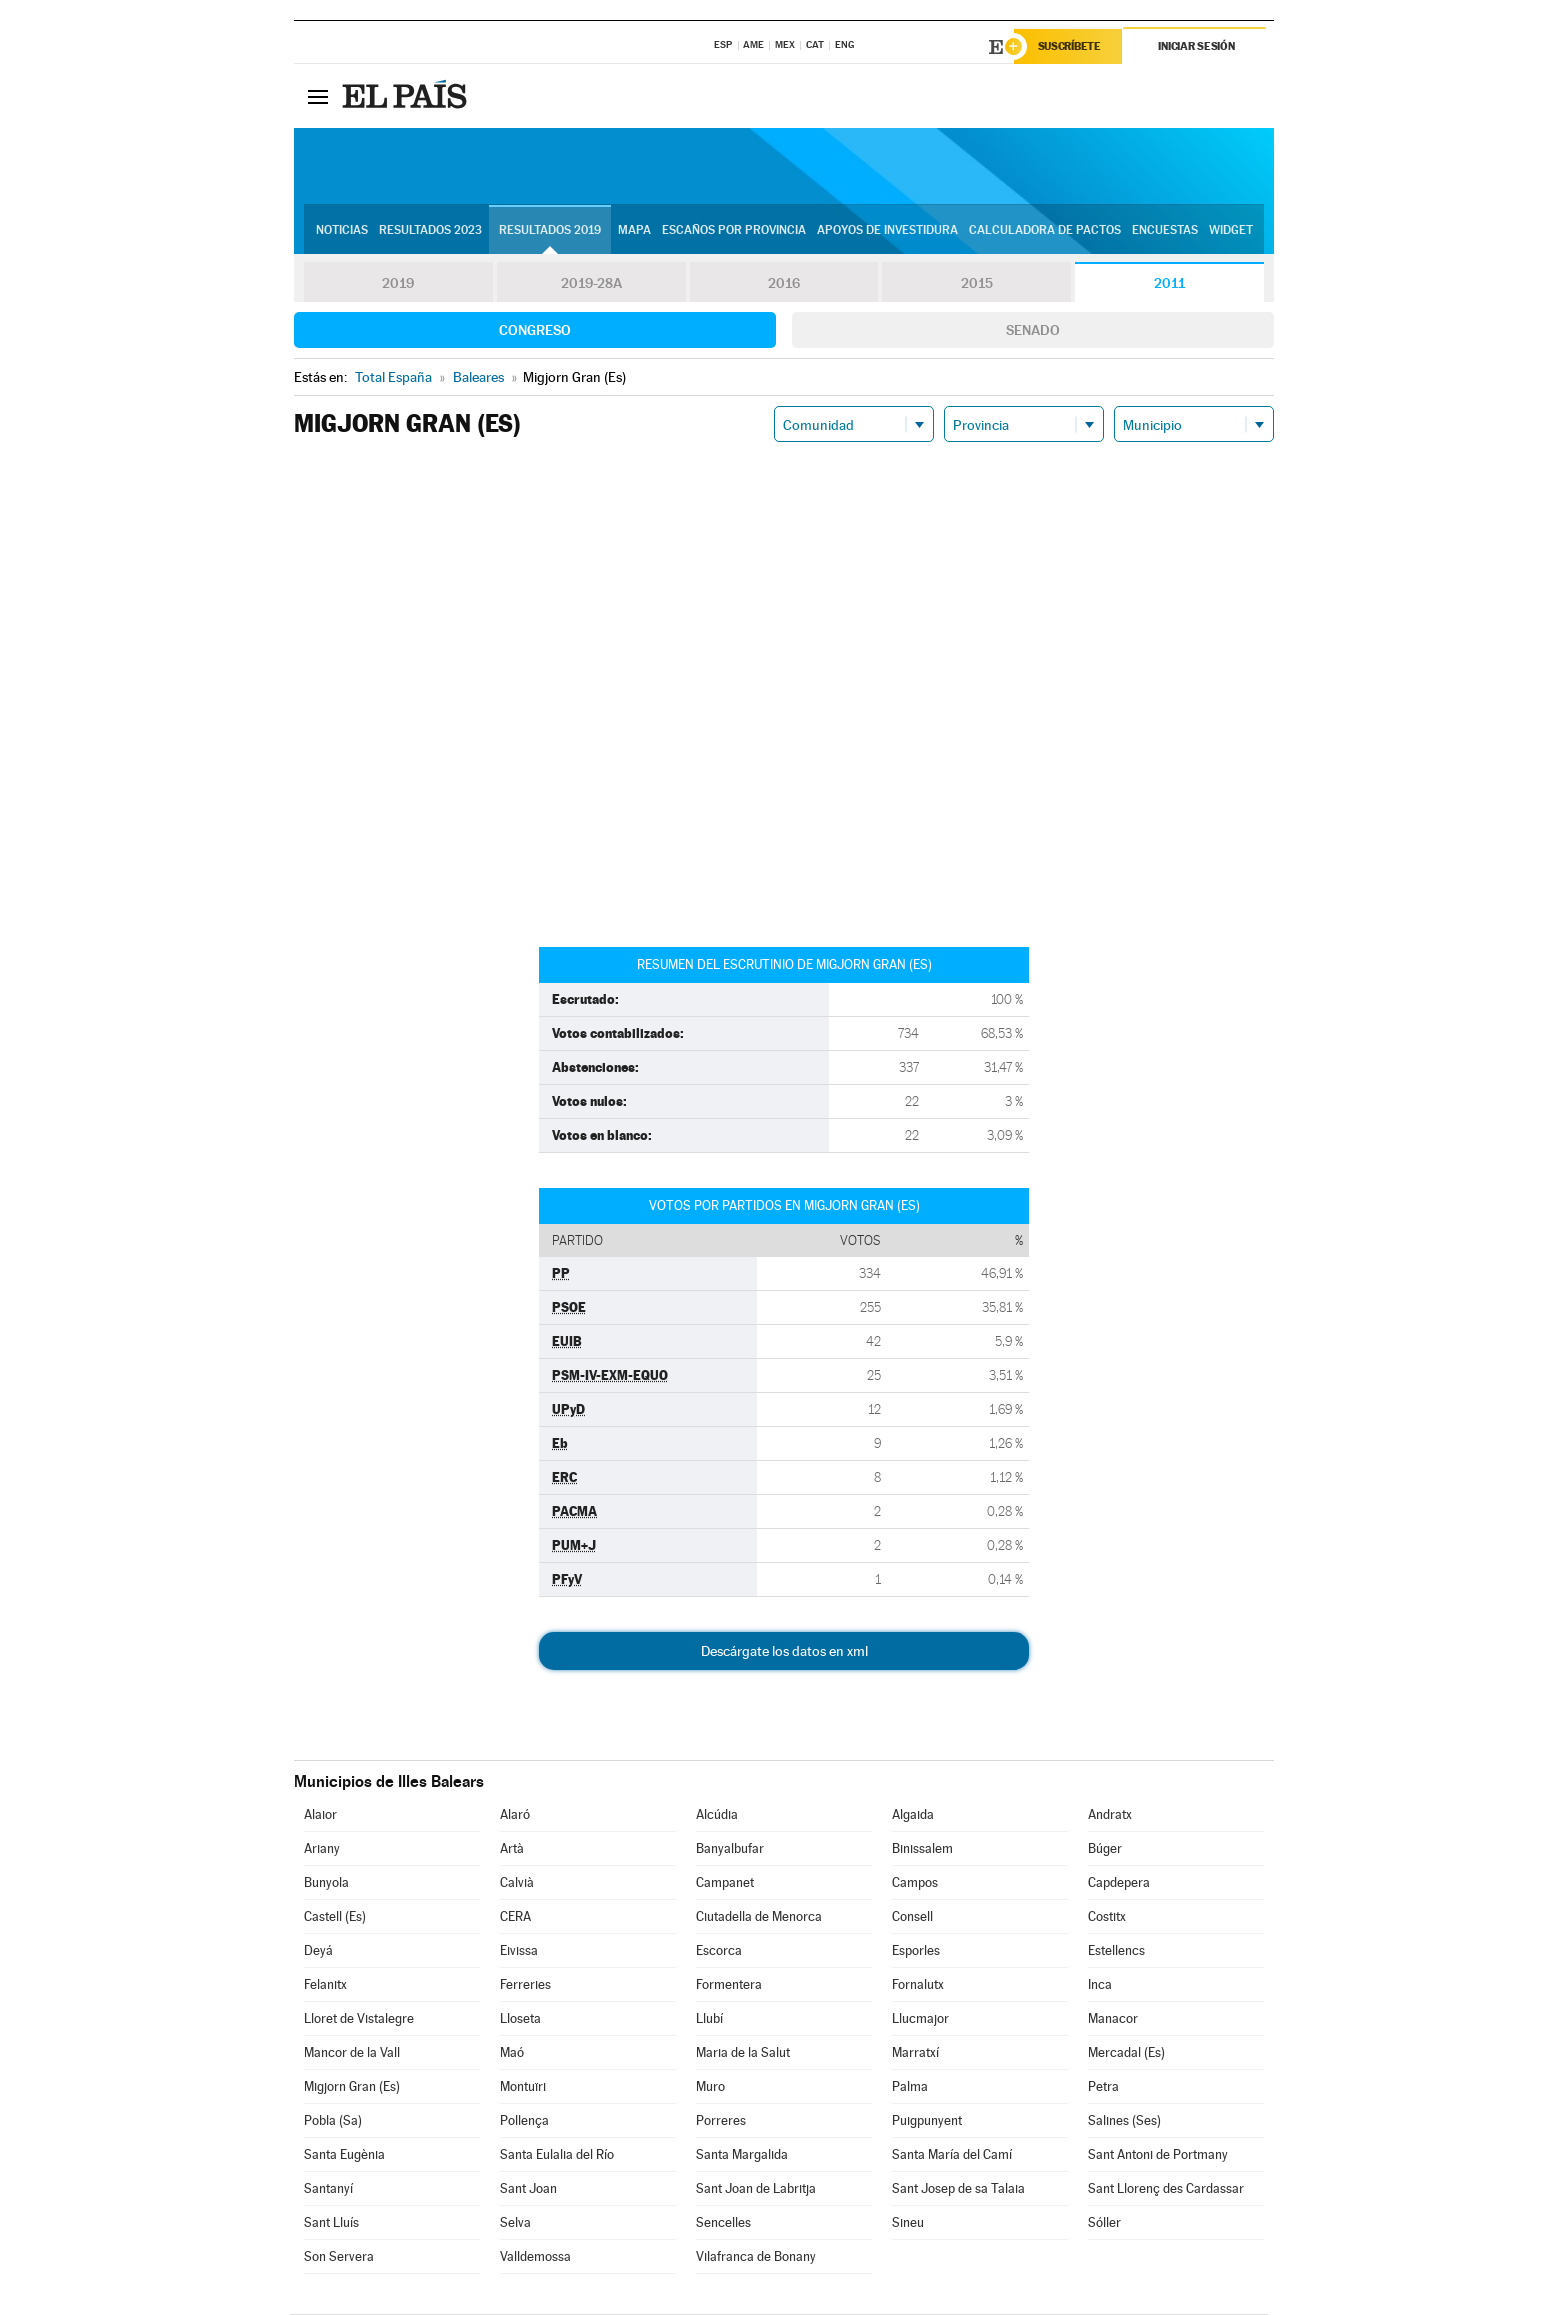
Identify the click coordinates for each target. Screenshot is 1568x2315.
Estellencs (1116, 1951)
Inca (1100, 1985)
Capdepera (1119, 1883)
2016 (784, 284)
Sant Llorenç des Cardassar (1166, 2189)
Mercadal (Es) (1126, 2053)
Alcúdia (717, 1815)
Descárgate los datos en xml (784, 1652)
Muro (710, 2087)
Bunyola (326, 1883)
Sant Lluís (331, 2223)
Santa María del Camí (952, 2155)
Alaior (320, 1815)
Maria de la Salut (743, 2053)
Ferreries (525, 1985)
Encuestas (1165, 231)
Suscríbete (1070, 47)
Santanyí (328, 2189)
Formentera (729, 1985)
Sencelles (723, 2223)
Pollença (524, 2121)
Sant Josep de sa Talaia (958, 2189)
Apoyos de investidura (887, 231)
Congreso (535, 331)
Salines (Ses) (1124, 2121)
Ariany (322, 1849)
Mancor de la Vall (352, 2053)
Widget (1231, 231)
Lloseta (520, 2019)
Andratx (1110, 1815)
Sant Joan (528, 2189)
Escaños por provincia (734, 231)
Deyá (318, 1951)
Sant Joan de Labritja (756, 2189)
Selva (515, 2223)
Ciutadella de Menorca (759, 1917)
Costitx (1107, 1917)
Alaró (515, 1815)
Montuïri (523, 2087)
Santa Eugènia (344, 2155)
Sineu (908, 2223)
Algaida (913, 1815)
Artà (512, 1849)
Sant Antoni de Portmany (1158, 2155)
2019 (398, 284)
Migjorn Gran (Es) (352, 2087)
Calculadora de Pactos (1045, 231)
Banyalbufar (730, 1849)
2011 (1169, 284)
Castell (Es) (335, 1917)
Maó (512, 2053)
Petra (1103, 2087)
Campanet (725, 1883)
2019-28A (591, 284)
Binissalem (922, 1849)
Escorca (719, 1951)
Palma (910, 2087)
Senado (1033, 331)
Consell (912, 1917)
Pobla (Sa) (333, 2121)
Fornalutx (918, 1985)
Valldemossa (535, 2257)
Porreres (721, 2121)
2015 (977, 284)
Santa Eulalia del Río (557, 2155)
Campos (915, 1883)
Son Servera (339, 2257)
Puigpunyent (927, 2121)
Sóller (1104, 2223)
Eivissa (519, 1951)
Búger (1105, 1849)
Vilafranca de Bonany (756, 2257)
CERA (515, 1917)
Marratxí (915, 2053)
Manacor (1113, 2019)
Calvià (517, 1883)
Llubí (709, 2019)
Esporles (916, 1951)
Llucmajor (920, 2019)
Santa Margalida (742, 2155)
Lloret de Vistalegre (359, 2019)
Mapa (634, 231)
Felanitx (325, 1985)
